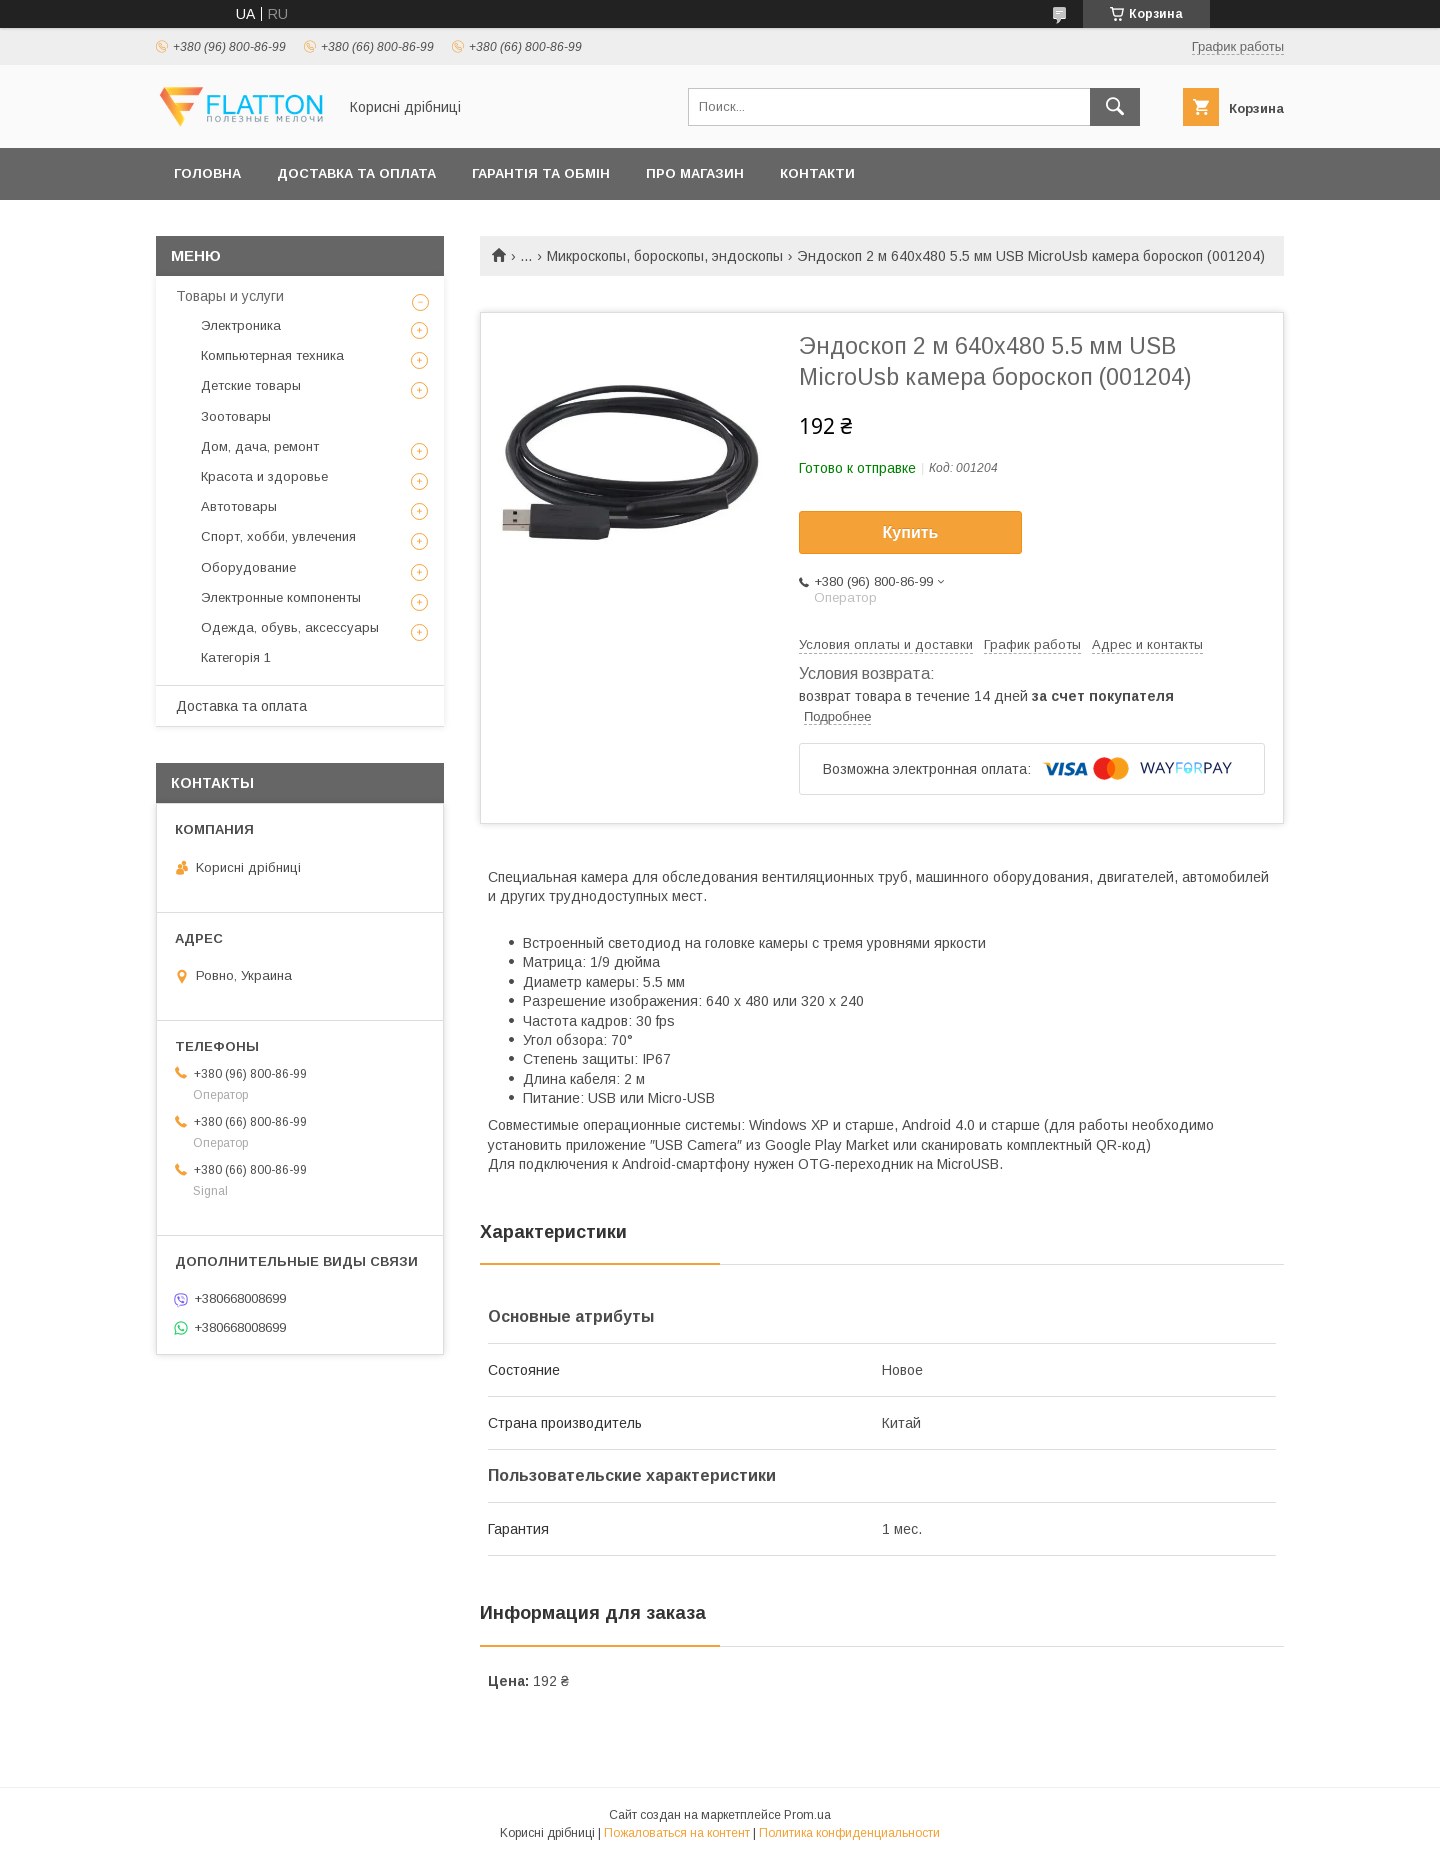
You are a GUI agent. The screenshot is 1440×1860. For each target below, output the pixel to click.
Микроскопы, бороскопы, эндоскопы (665, 256)
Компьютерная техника (272, 355)
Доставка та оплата (356, 173)
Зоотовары (236, 416)
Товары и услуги (230, 296)
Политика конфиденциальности (849, 1833)
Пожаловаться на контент (677, 1833)
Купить (911, 532)
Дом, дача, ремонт (260, 446)
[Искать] (1115, 107)
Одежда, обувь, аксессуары (290, 627)
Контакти (817, 173)
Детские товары (251, 385)
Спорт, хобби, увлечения (278, 536)
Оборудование (248, 567)
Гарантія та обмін (541, 173)
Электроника (241, 325)
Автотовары (239, 506)
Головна (207, 173)
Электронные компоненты (281, 597)
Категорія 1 (236, 657)
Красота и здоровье (264, 476)
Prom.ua (807, 1815)
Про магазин (695, 173)
